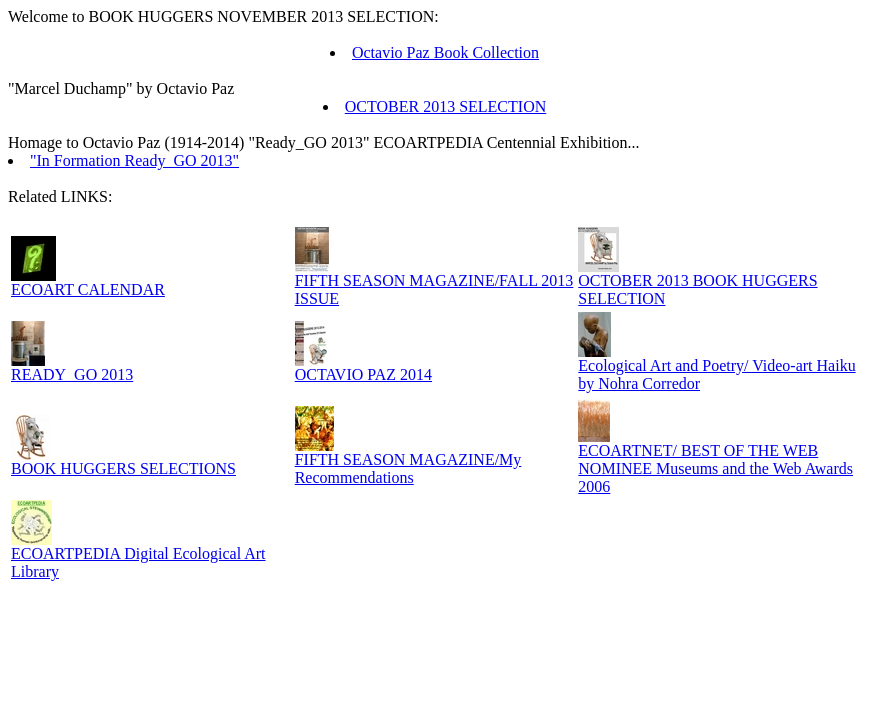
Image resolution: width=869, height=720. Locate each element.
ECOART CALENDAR (88, 289)
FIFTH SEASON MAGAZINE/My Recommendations (408, 468)
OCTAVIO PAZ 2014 (363, 374)
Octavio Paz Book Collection (445, 52)
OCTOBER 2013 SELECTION (445, 106)
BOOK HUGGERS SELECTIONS (123, 468)
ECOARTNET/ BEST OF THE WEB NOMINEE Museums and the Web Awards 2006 (715, 468)
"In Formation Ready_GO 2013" (134, 160)
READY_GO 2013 (72, 374)
